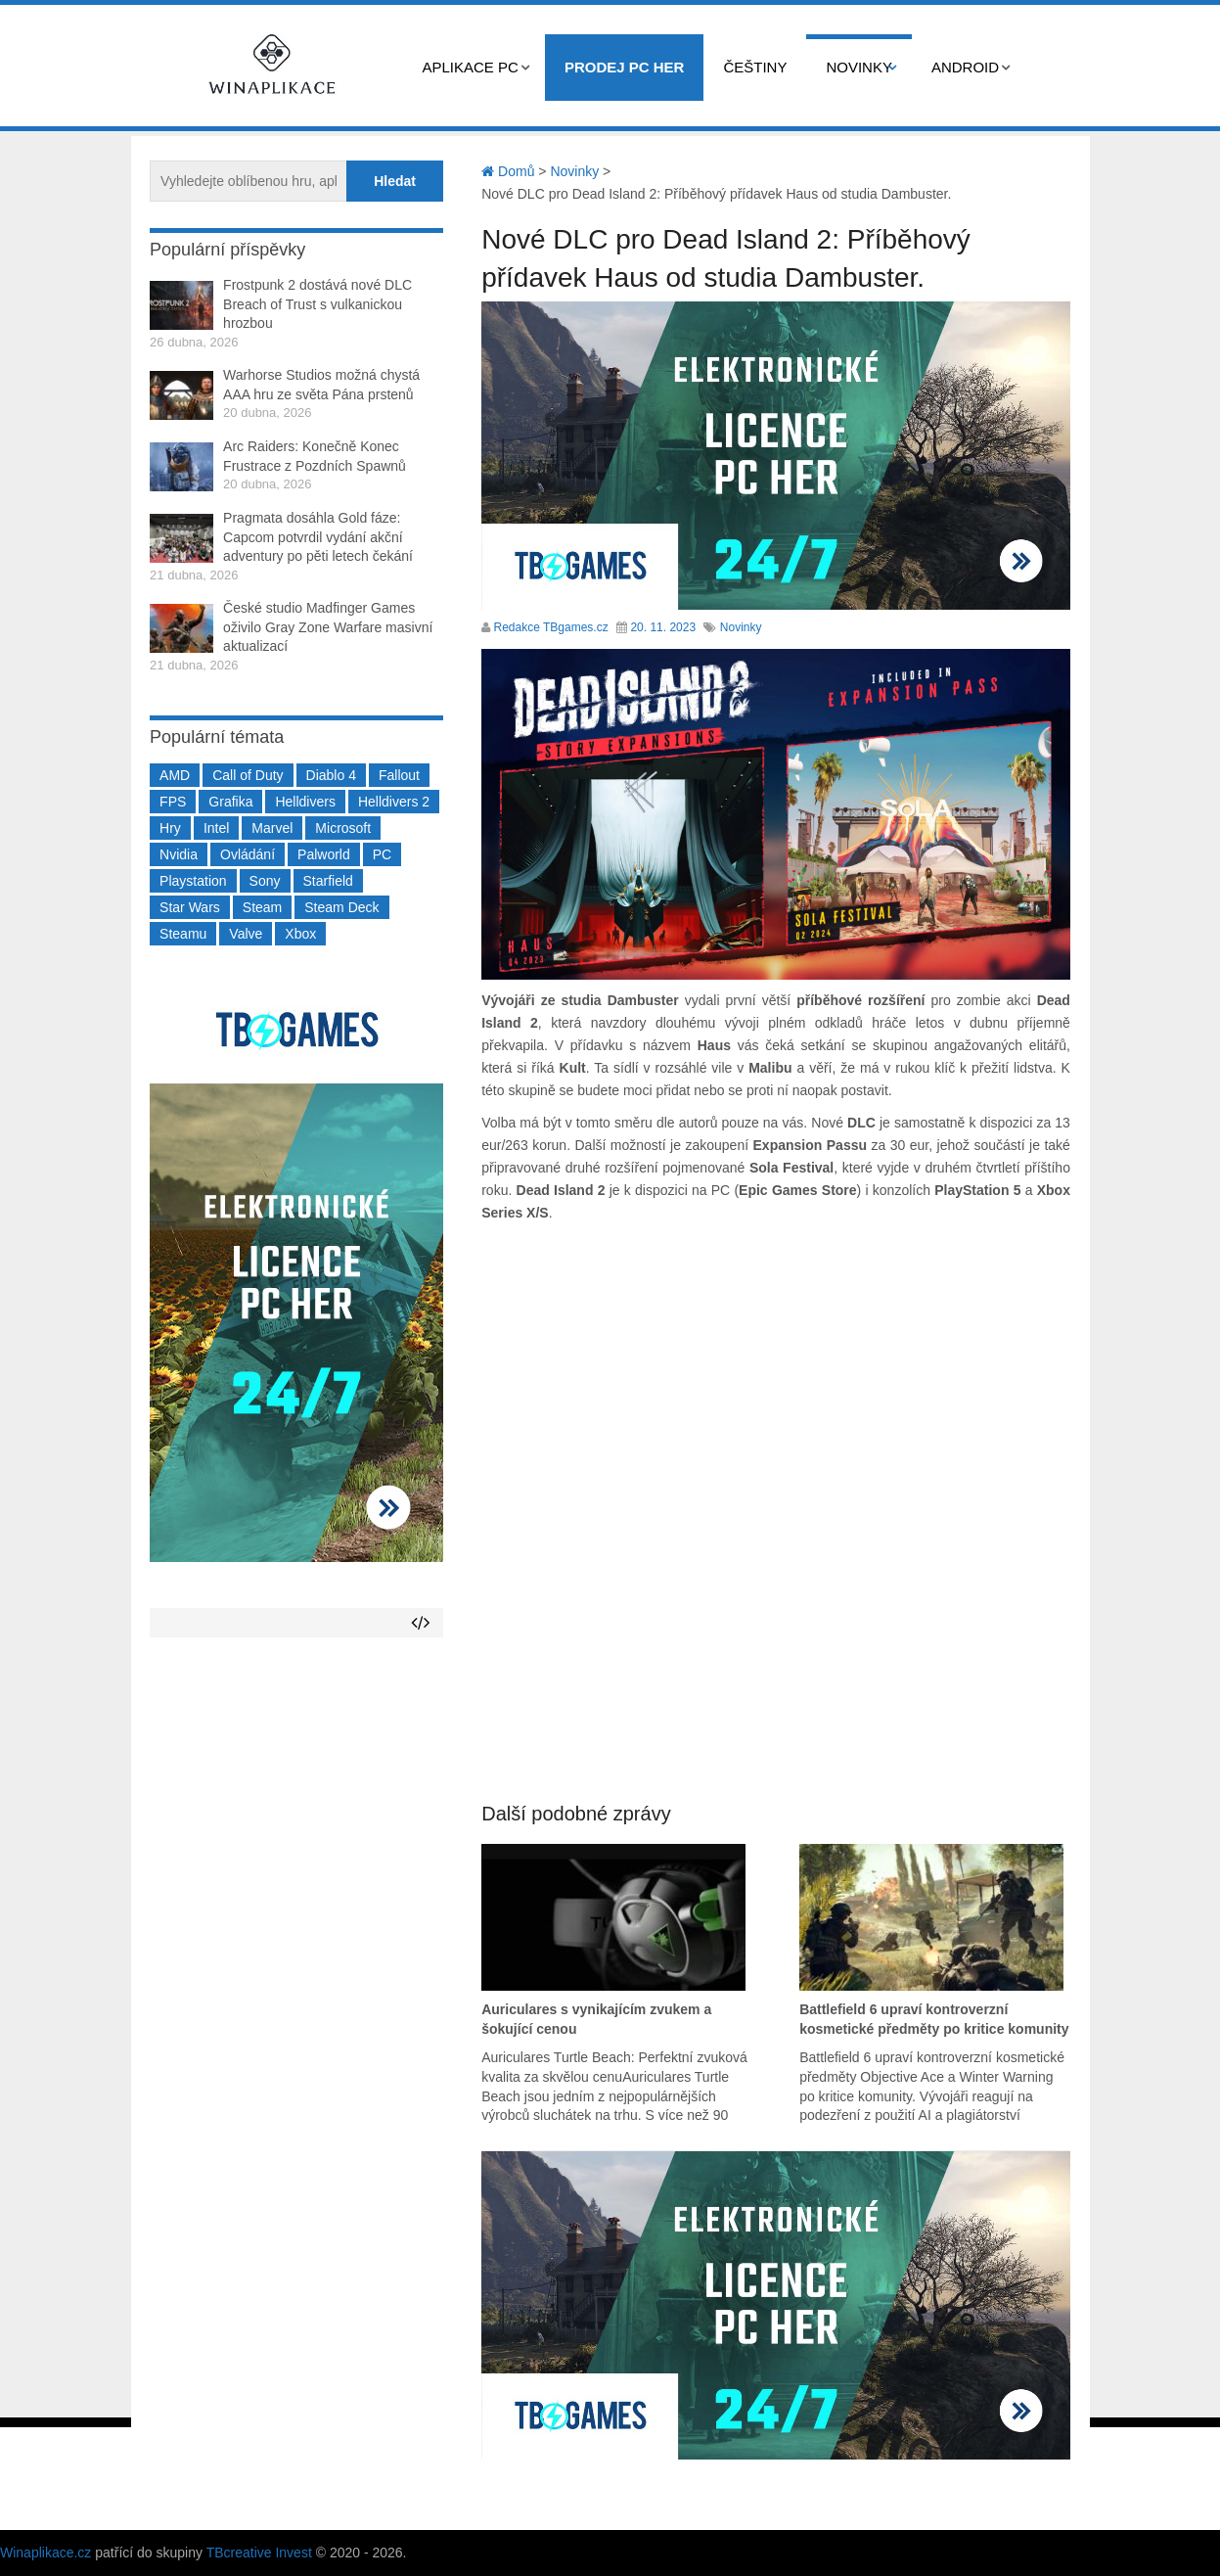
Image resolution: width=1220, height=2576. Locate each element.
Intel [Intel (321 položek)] (216, 828)
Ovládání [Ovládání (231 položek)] (247, 854)
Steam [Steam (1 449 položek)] (262, 907)
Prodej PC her (625, 67)
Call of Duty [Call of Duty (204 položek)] (247, 775)
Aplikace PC (471, 67)
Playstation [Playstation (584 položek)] (192, 881)
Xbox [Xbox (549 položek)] (300, 934)
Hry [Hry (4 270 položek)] (170, 828)
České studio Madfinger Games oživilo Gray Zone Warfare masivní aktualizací (327, 627)
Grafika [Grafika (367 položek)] (230, 801)
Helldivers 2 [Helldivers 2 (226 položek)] (393, 801)
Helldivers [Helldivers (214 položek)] (305, 801)
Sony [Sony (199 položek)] (265, 881)
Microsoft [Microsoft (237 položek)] (343, 828)
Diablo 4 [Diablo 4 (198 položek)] (331, 775)
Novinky (859, 67)
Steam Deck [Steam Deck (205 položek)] (341, 907)
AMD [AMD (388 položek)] (174, 775)
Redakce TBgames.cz (551, 627)
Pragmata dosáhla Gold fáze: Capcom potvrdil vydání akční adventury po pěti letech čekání (318, 537)
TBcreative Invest (259, 2552)
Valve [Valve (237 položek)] (245, 934)
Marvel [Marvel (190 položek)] (272, 828)
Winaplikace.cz (45, 2552)
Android (965, 67)
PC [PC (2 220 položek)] (382, 854)
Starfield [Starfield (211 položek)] (328, 881)
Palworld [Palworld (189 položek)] (323, 854)
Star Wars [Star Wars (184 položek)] (189, 907)
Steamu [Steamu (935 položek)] (182, 934)
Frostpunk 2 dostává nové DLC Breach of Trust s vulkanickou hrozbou (317, 304)
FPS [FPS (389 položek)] (172, 801)
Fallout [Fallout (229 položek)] (399, 775)
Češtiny (755, 67)
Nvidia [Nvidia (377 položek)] (178, 854)
